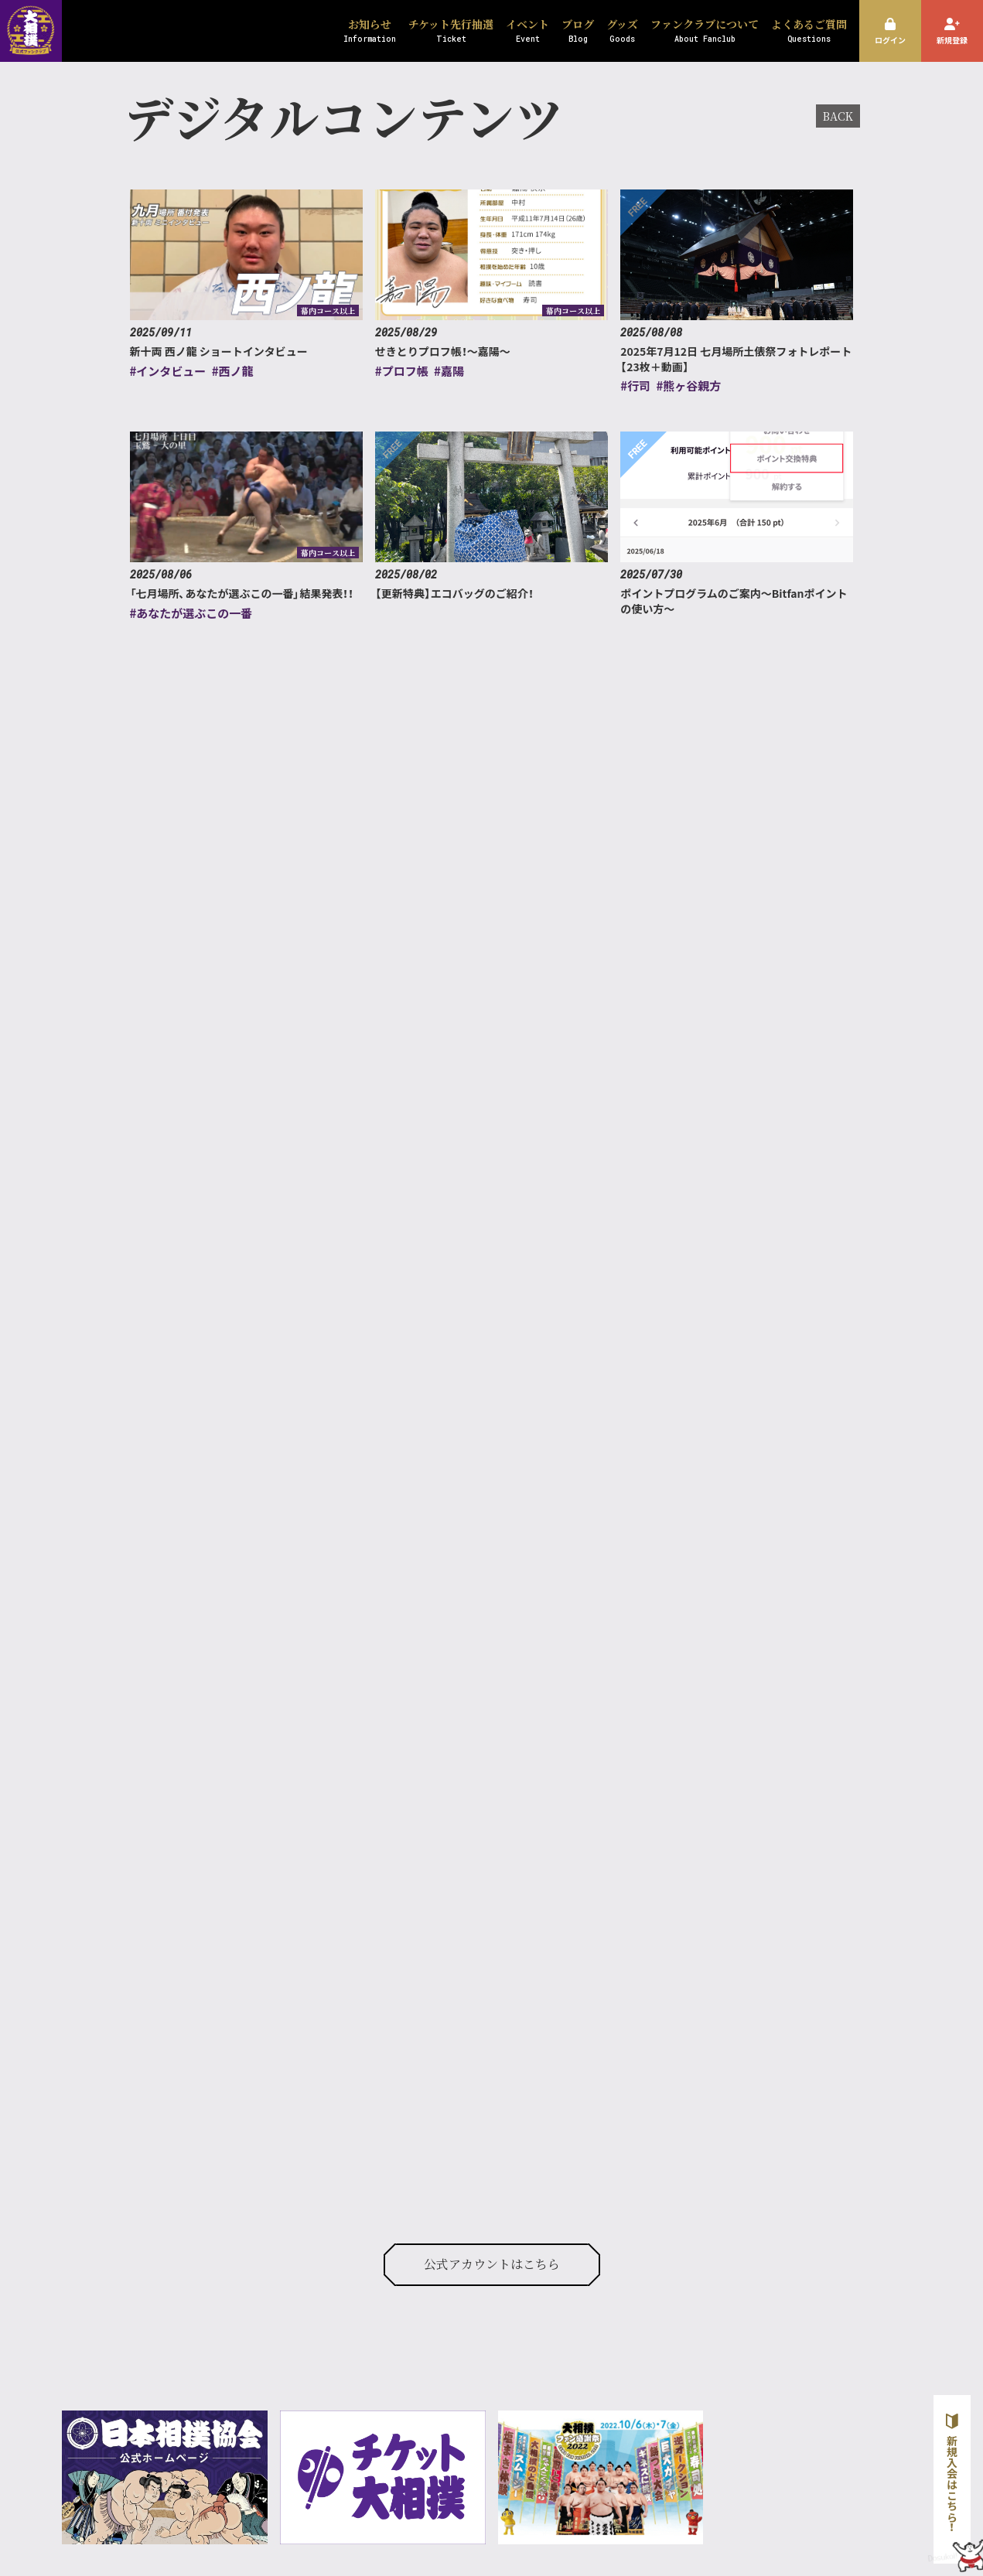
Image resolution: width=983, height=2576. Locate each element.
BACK (838, 116)
